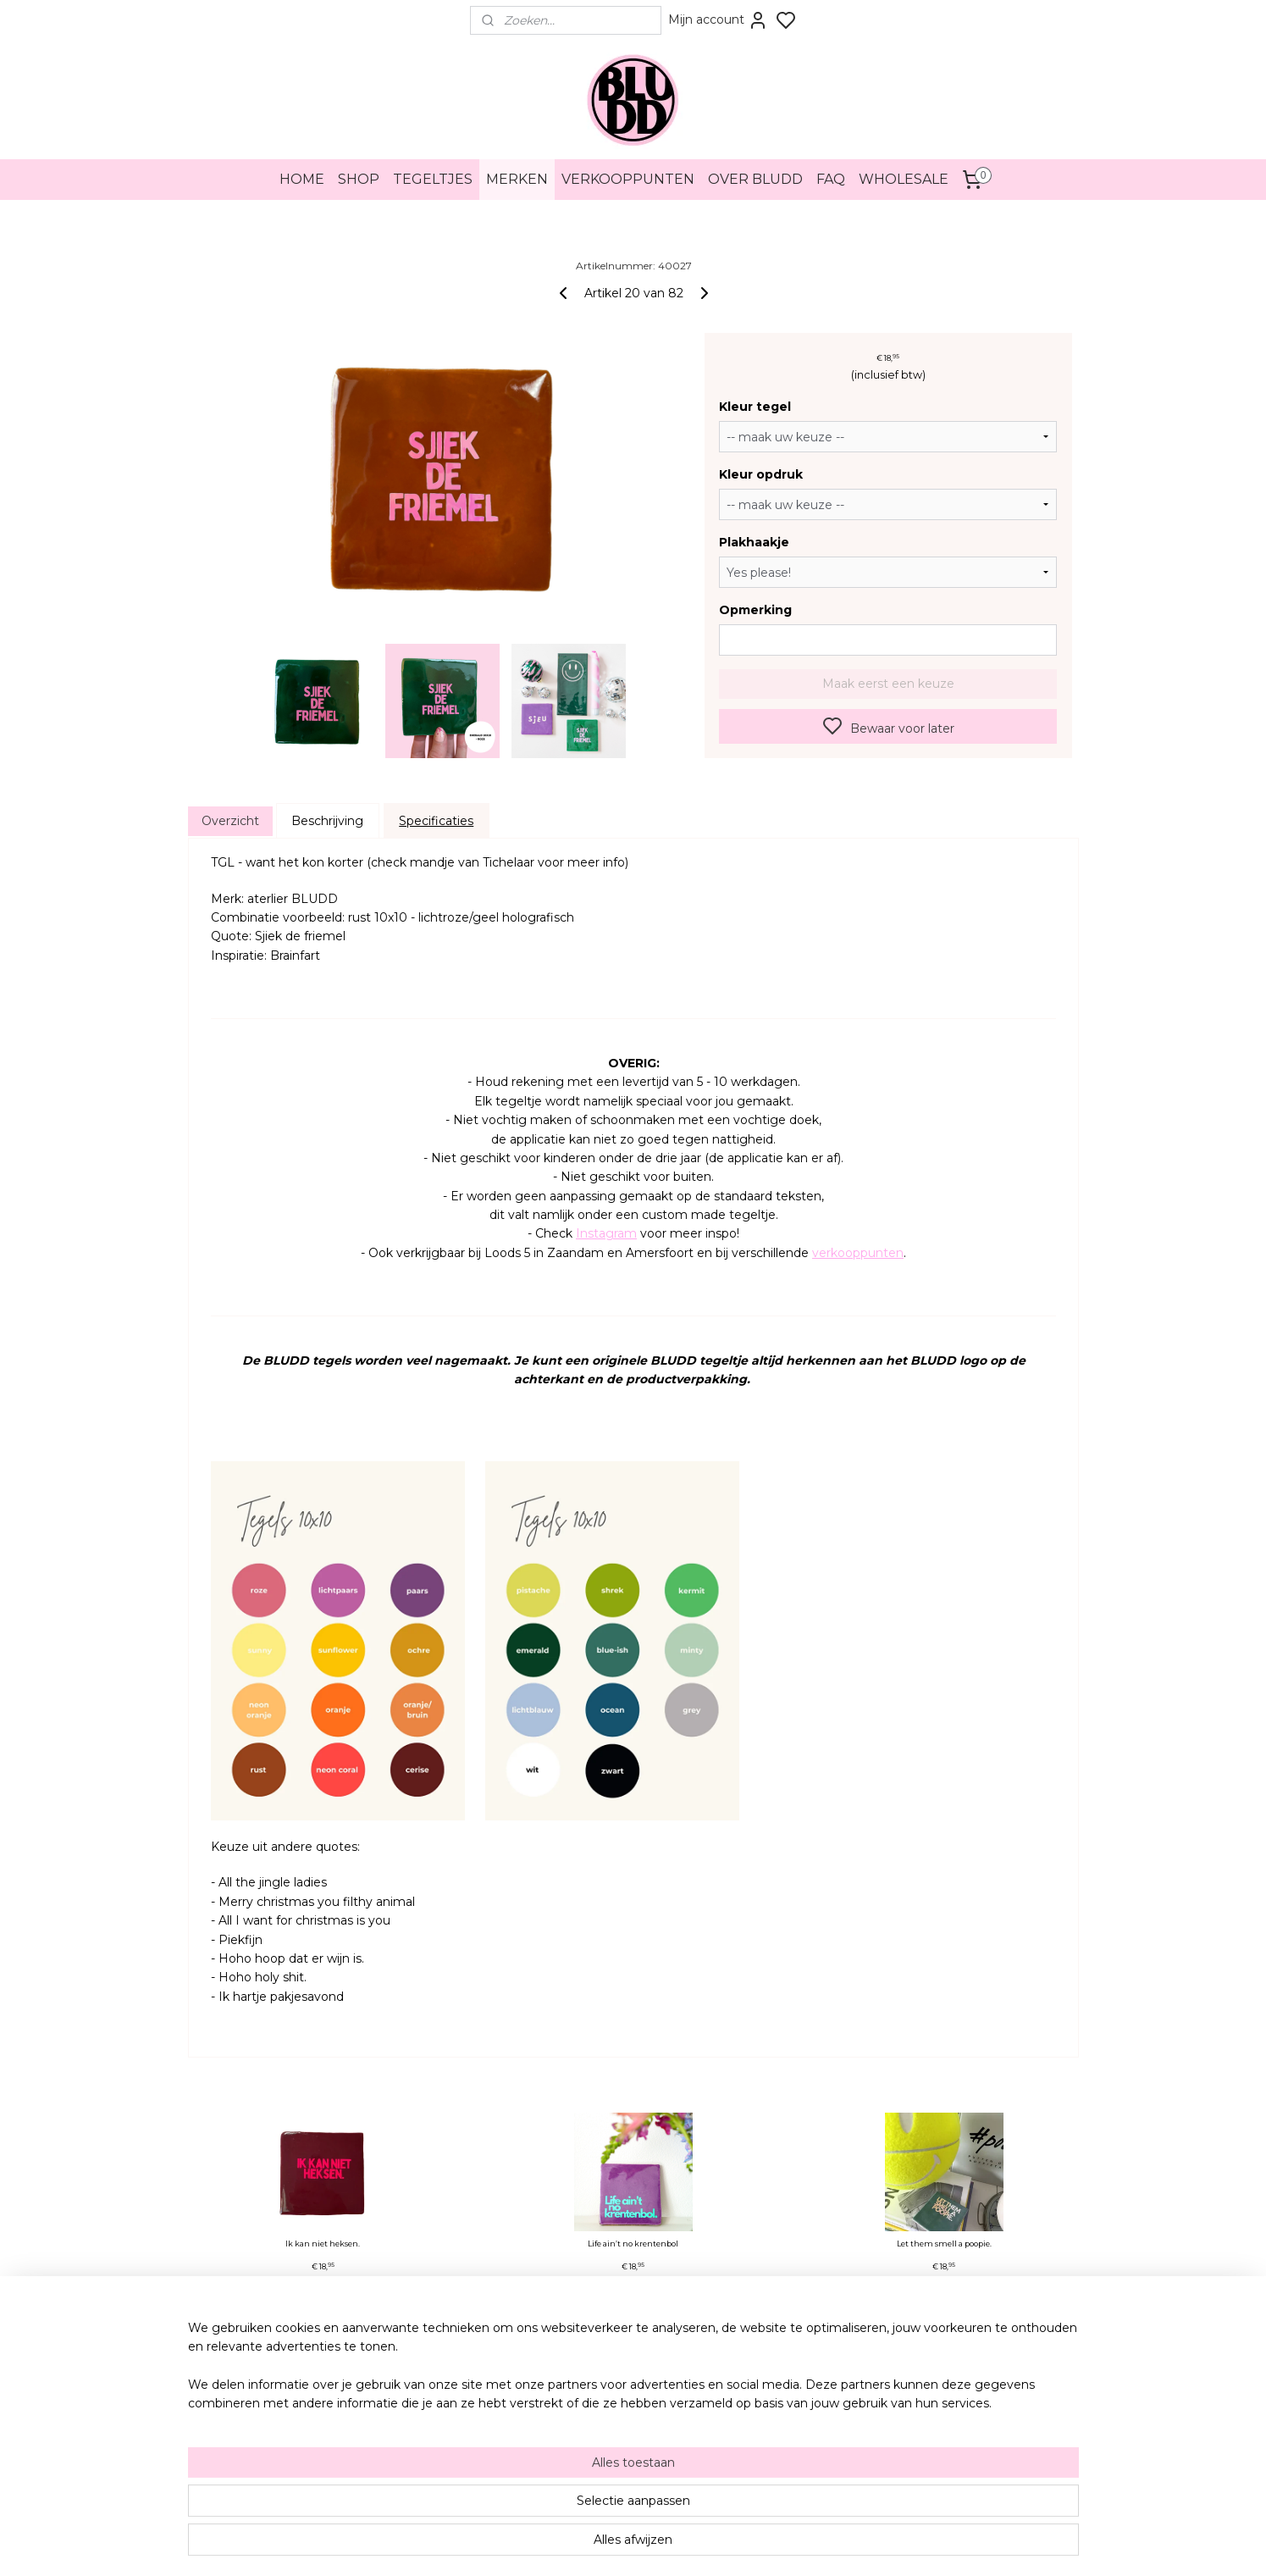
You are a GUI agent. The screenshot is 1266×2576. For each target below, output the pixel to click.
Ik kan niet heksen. (322, 2244)
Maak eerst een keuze (887, 683)
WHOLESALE (903, 179)
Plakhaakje (754, 542)
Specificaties (436, 820)
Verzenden (385, 2418)
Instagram (606, 1233)
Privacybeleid (391, 2388)
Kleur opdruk (761, 474)
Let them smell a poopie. (943, 2244)
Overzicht (229, 820)
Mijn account (718, 20)
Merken (378, 2447)
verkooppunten (858, 1252)
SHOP (358, 179)
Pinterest (753, 2418)
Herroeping (386, 2403)
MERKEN (517, 179)
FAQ (830, 179)
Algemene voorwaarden (414, 2373)
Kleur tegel (755, 406)
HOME (301, 179)
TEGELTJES (433, 179)
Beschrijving (327, 820)
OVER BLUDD (755, 179)
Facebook (756, 2388)
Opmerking (755, 610)
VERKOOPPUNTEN (627, 179)
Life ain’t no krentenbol (633, 2244)
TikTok (748, 2403)
